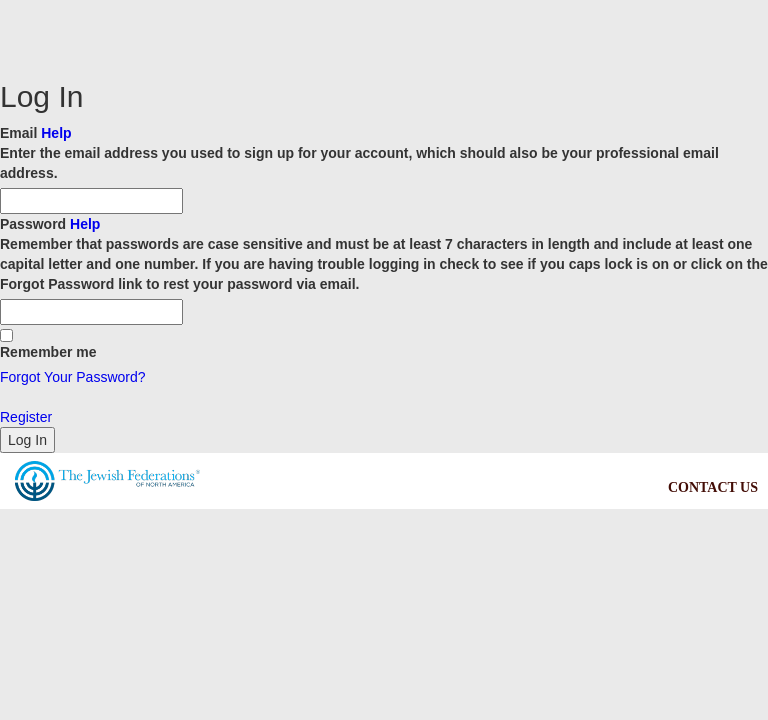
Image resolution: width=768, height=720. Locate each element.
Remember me (48, 344)
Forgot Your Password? (73, 377)
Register (26, 417)
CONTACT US (713, 487)
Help (56, 133)
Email (384, 154)
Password (384, 255)
